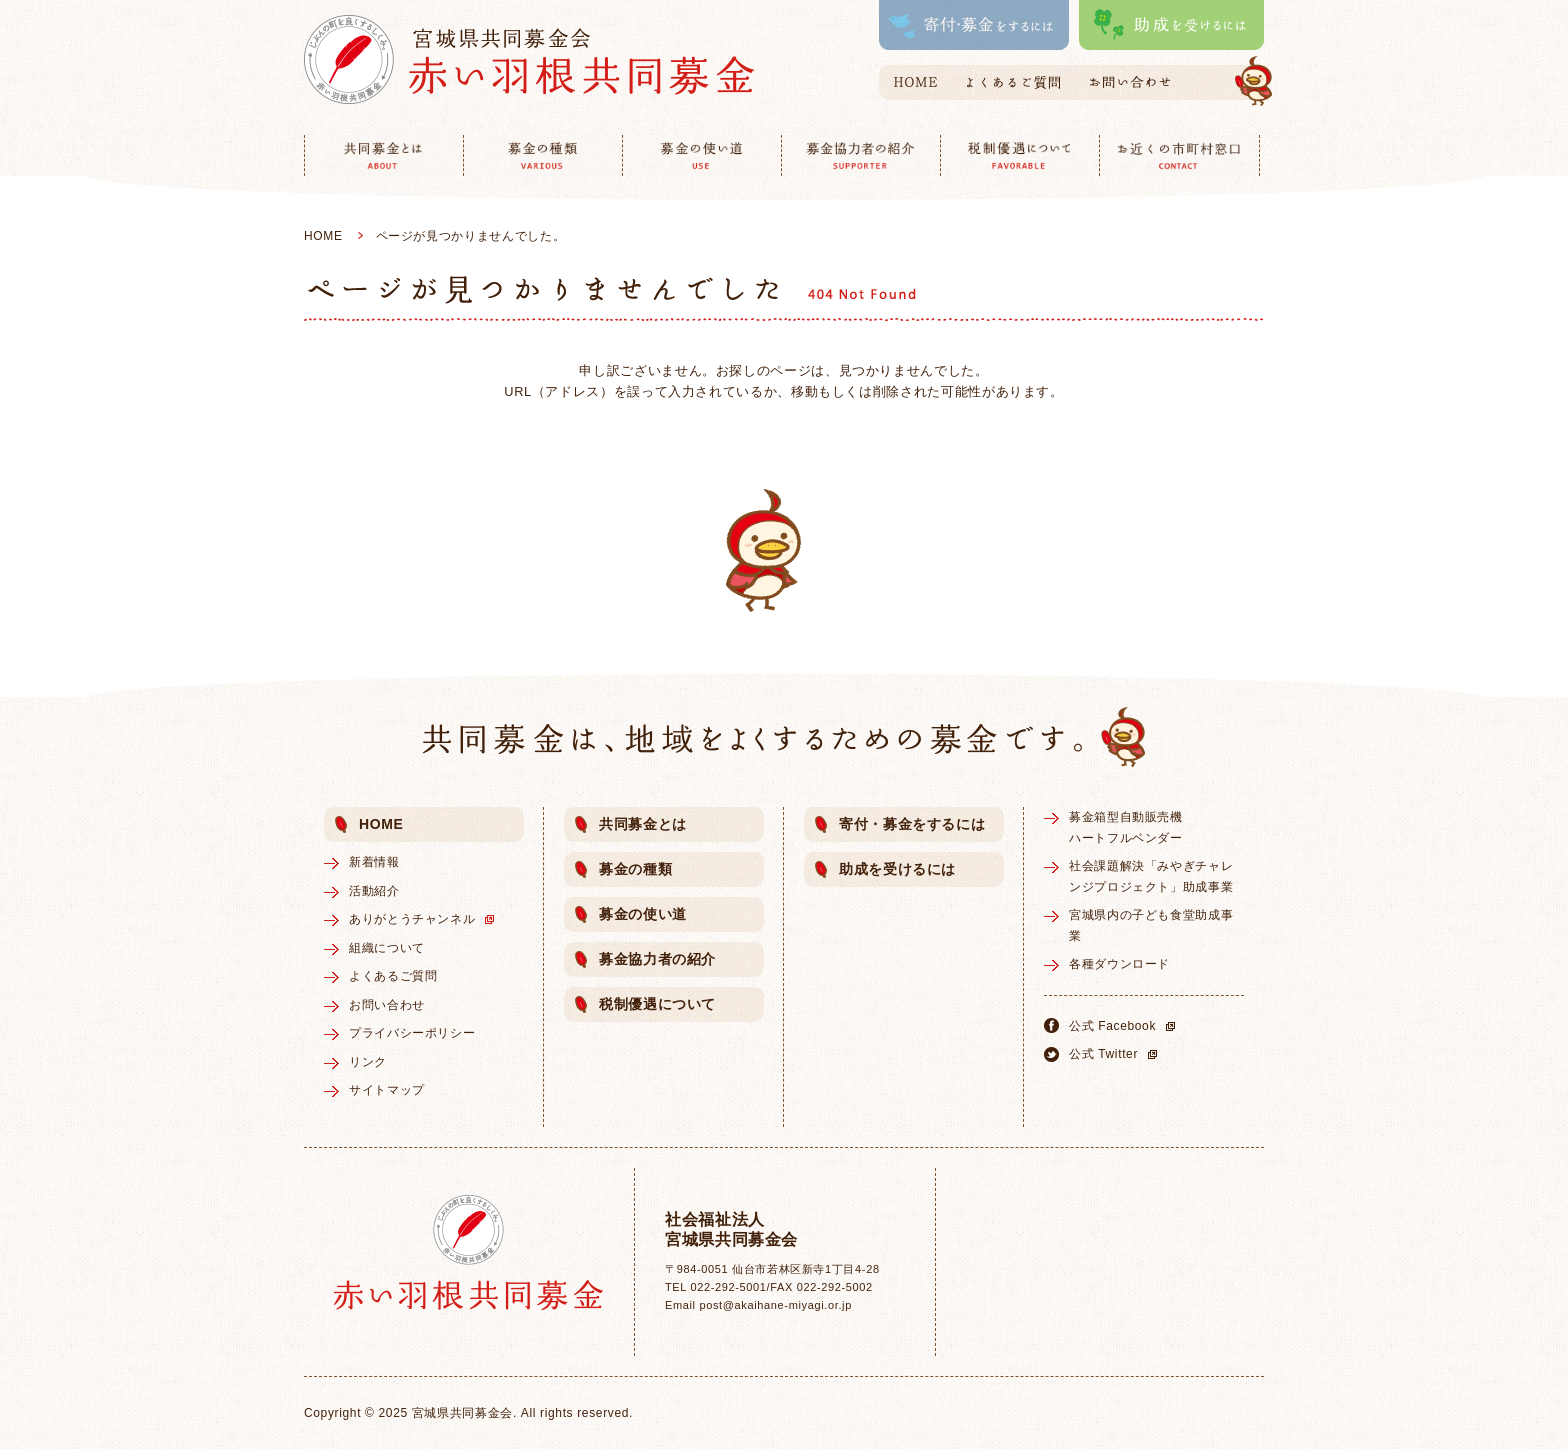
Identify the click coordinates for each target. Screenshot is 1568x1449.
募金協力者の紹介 (657, 959)
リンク (368, 1062)
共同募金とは (643, 824)
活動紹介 (374, 891)
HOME (323, 236)
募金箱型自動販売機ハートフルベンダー (1126, 827)
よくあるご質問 (393, 976)
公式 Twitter (1116, 1054)
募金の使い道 (643, 914)
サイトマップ (387, 1090)
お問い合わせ (387, 1005)
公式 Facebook (1125, 1026)
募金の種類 (635, 869)
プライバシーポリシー (412, 1033)
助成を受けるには (897, 869)
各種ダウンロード (1119, 964)
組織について (387, 948)
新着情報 (374, 862)
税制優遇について (657, 1004)
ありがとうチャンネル (424, 919)
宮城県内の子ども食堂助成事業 (1151, 925)
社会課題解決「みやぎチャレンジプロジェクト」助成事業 (1151, 876)
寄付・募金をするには (912, 824)
